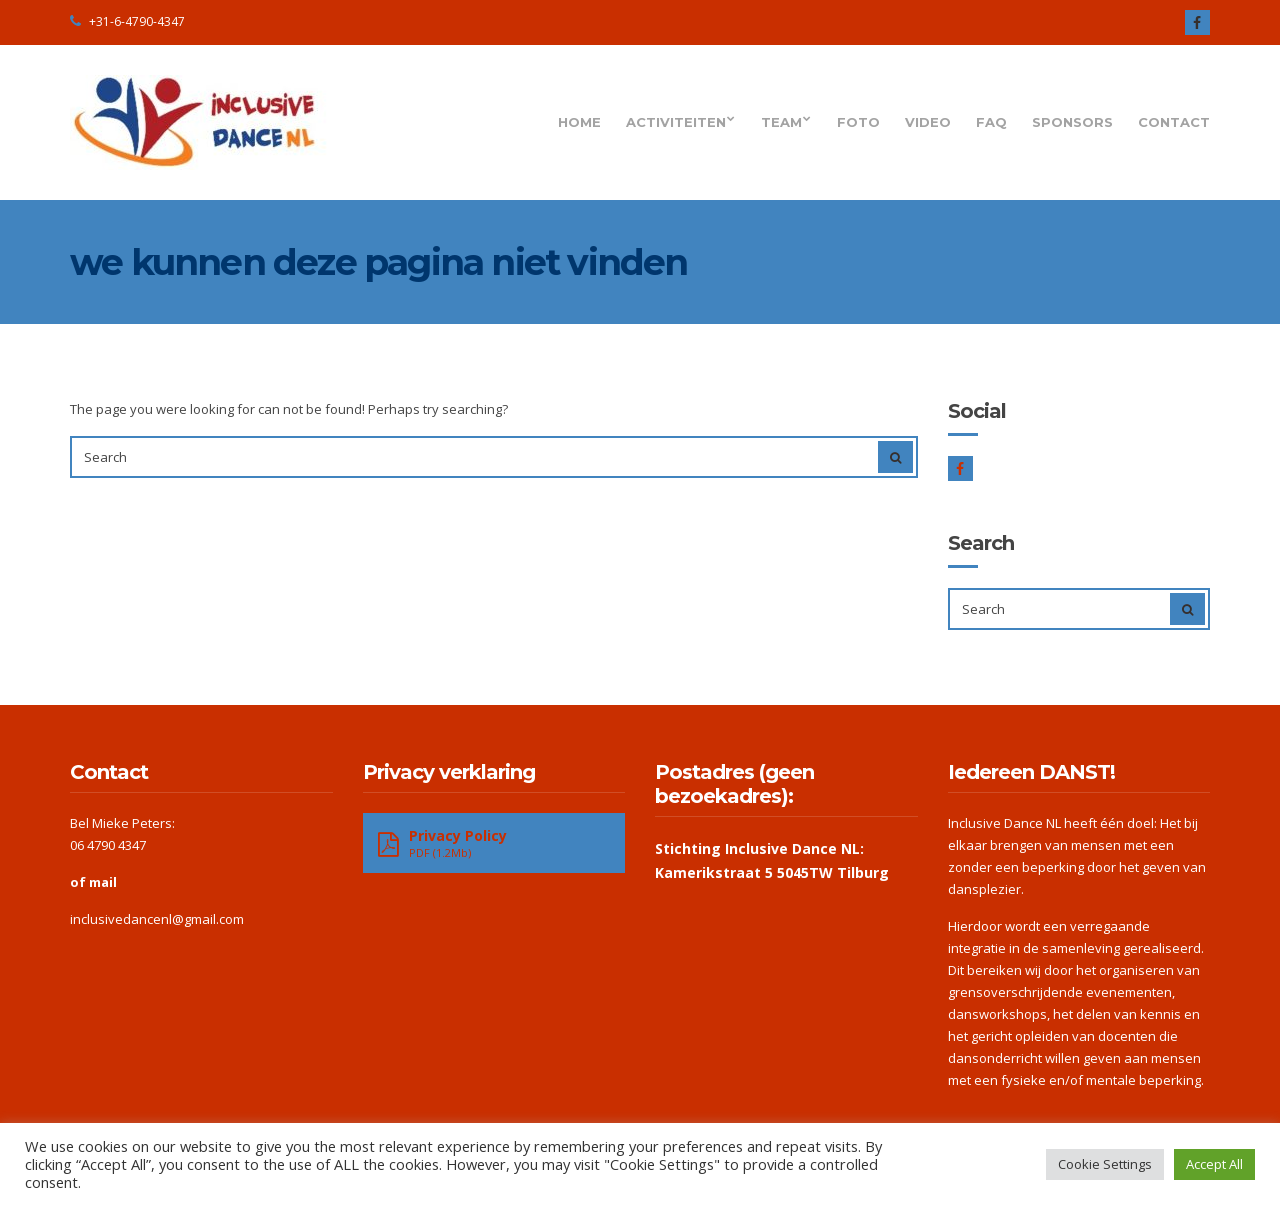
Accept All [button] (1214, 1164)
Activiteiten (676, 122)
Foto (858, 122)
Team (781, 122)
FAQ (991, 122)
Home (579, 122)
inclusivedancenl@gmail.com (157, 919)
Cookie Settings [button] (1105, 1164)
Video (928, 122)
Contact (1174, 122)
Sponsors (1072, 122)
